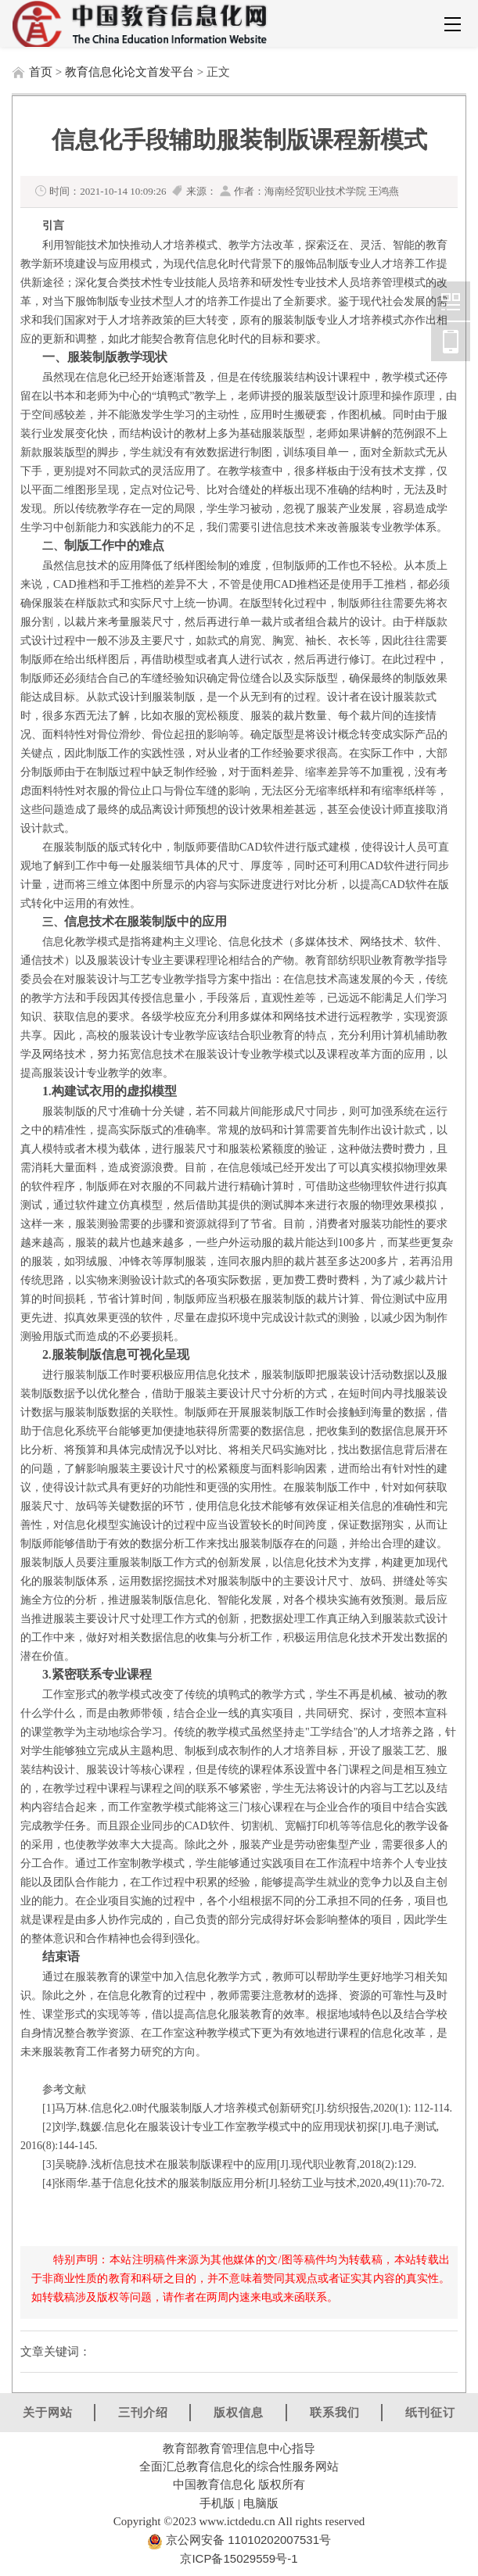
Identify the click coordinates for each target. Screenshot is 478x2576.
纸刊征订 (430, 2412)
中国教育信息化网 (450, 301)
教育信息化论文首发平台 (129, 72)
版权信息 (239, 2412)
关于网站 (48, 2412)
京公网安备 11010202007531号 (247, 2539)
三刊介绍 (143, 2412)
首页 (40, 72)
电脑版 (261, 2503)
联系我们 (335, 2412)
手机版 (217, 2503)
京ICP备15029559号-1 (238, 2558)
